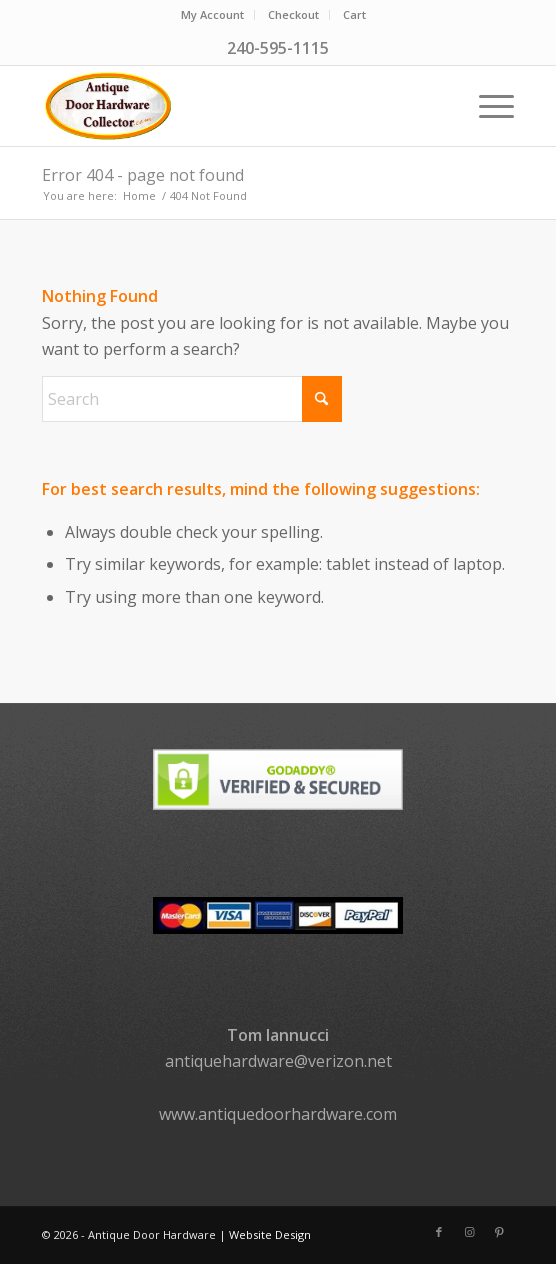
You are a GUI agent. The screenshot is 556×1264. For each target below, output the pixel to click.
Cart (354, 14)
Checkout (293, 14)
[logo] (231, 106)
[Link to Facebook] (439, 1232)
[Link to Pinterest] (499, 1232)
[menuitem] (213, 15)
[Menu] (486, 106)
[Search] (192, 399)
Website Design (270, 1234)
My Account (212, 14)
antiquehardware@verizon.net (278, 1061)
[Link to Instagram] (469, 1232)
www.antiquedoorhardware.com (278, 1114)
